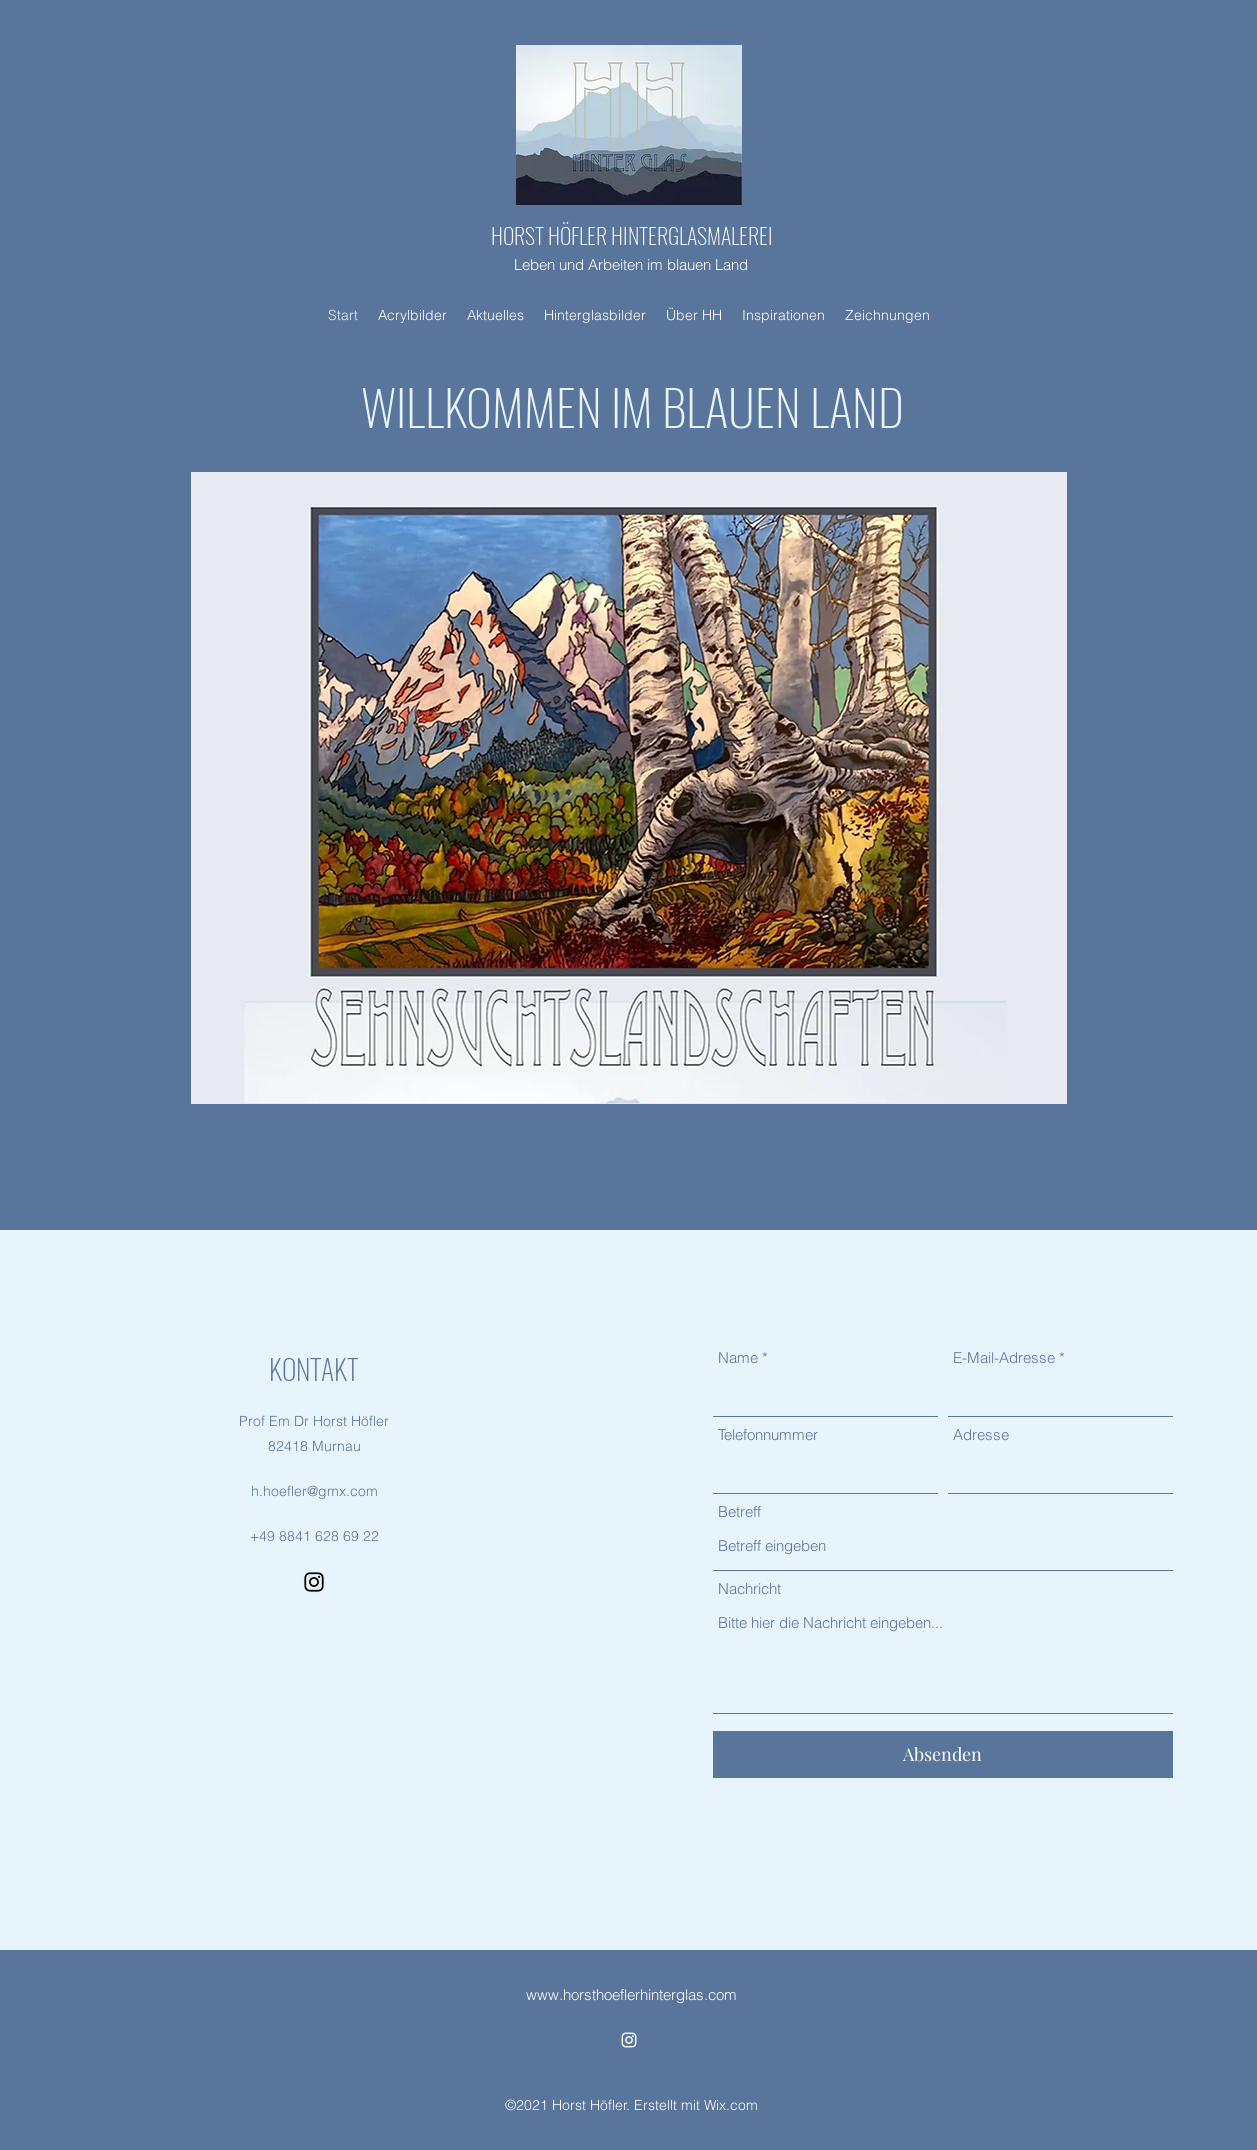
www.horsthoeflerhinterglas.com (631, 1994)
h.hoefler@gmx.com (314, 1491)
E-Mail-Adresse (1004, 1357)
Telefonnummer (768, 1434)
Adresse (981, 1434)
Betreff (739, 1511)
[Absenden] (943, 1754)
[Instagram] (314, 1582)
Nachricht (749, 1588)
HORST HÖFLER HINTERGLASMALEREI (632, 235)
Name (738, 1357)
